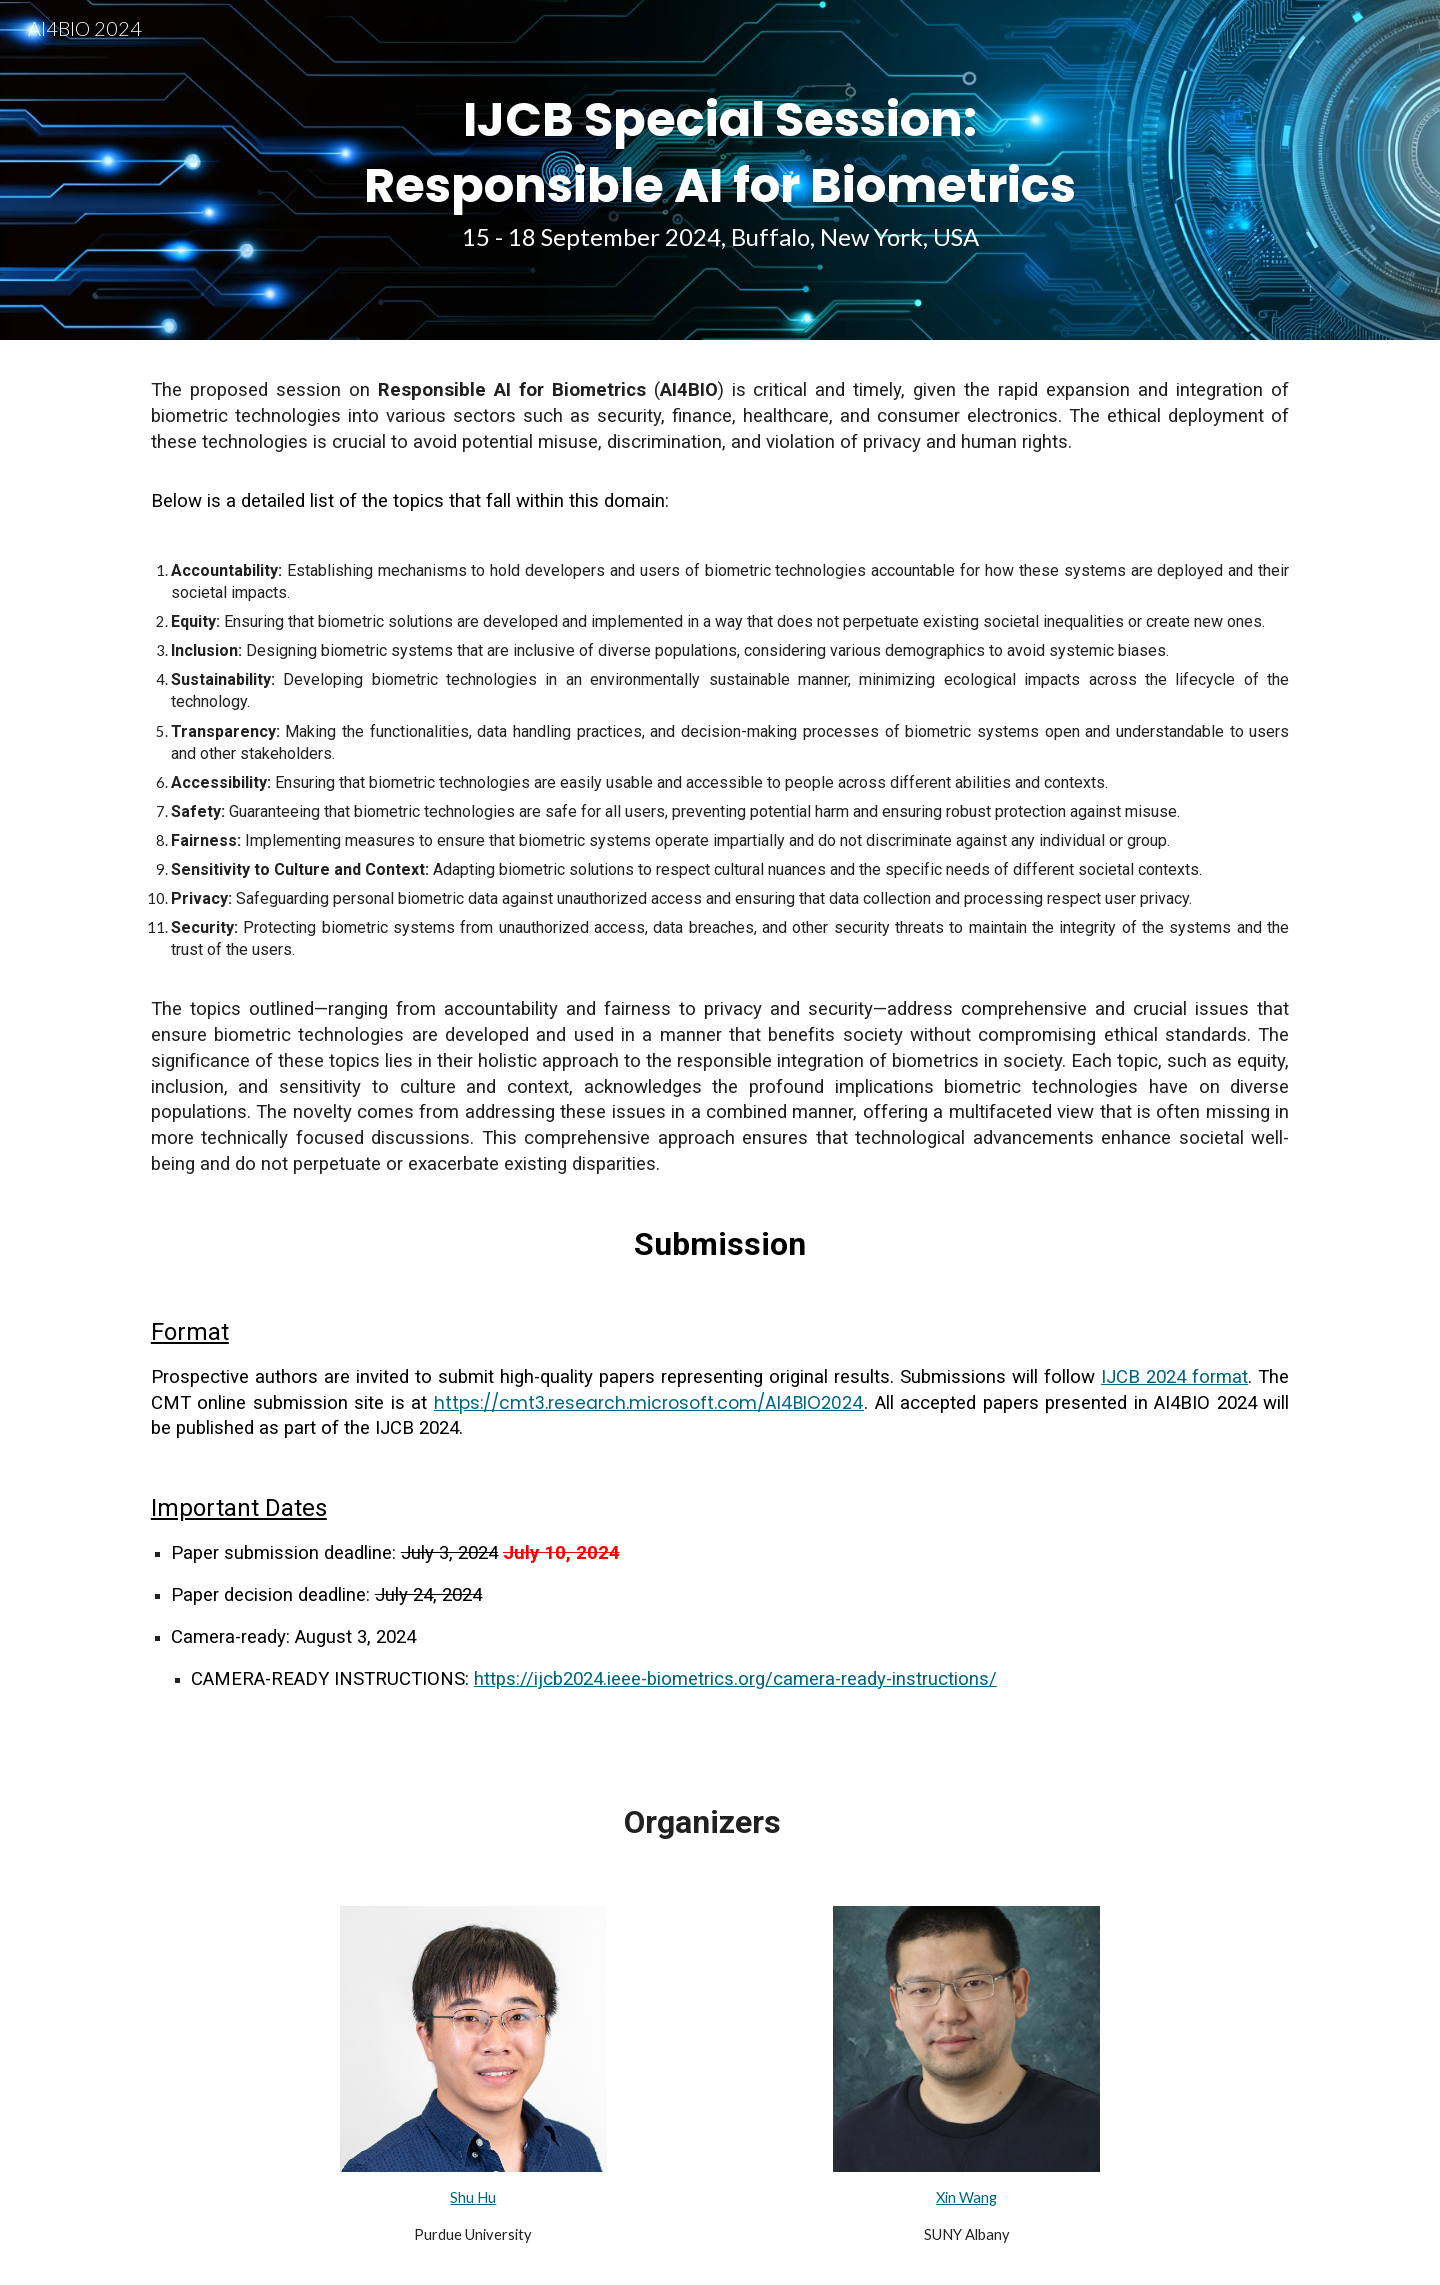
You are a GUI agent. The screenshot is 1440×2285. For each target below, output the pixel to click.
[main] (720, 170)
